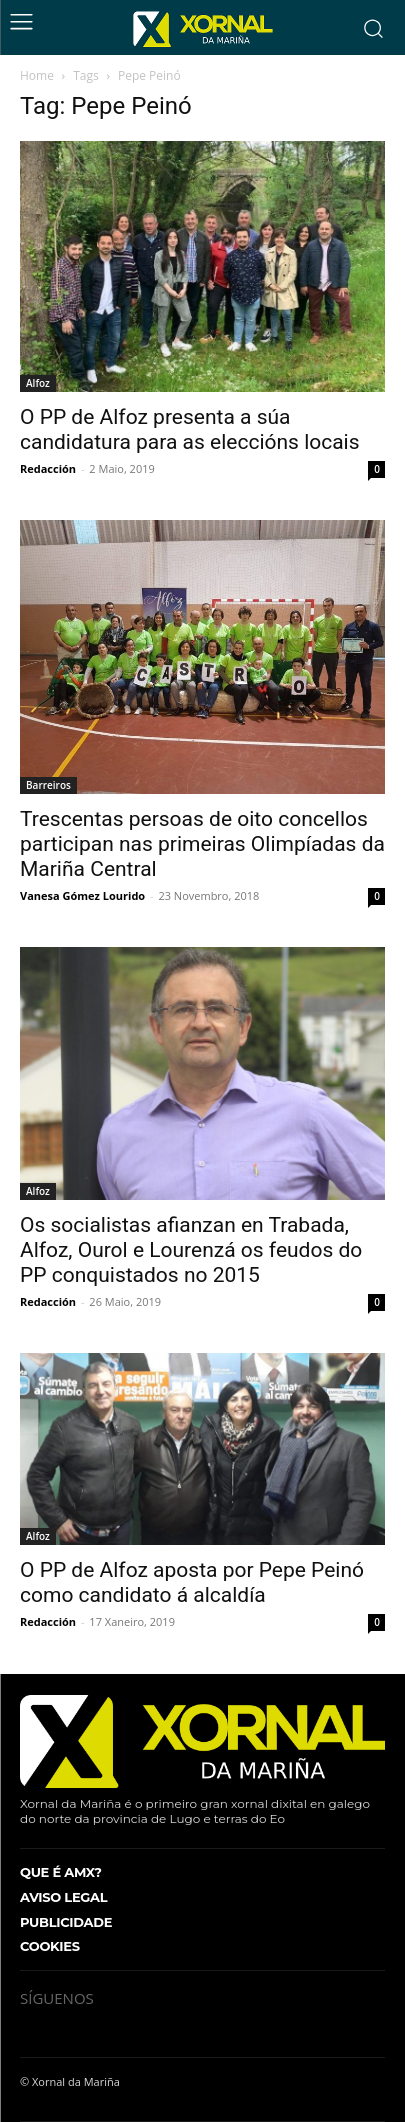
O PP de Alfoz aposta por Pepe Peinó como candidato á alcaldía (192, 1582)
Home (37, 75)
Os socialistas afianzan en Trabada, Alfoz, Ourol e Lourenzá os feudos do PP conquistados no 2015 (191, 1250)
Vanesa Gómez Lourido (82, 895)
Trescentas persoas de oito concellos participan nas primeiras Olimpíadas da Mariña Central (202, 844)
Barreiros (48, 785)
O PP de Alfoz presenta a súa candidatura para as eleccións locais (190, 429)
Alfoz (38, 383)
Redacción (48, 468)
